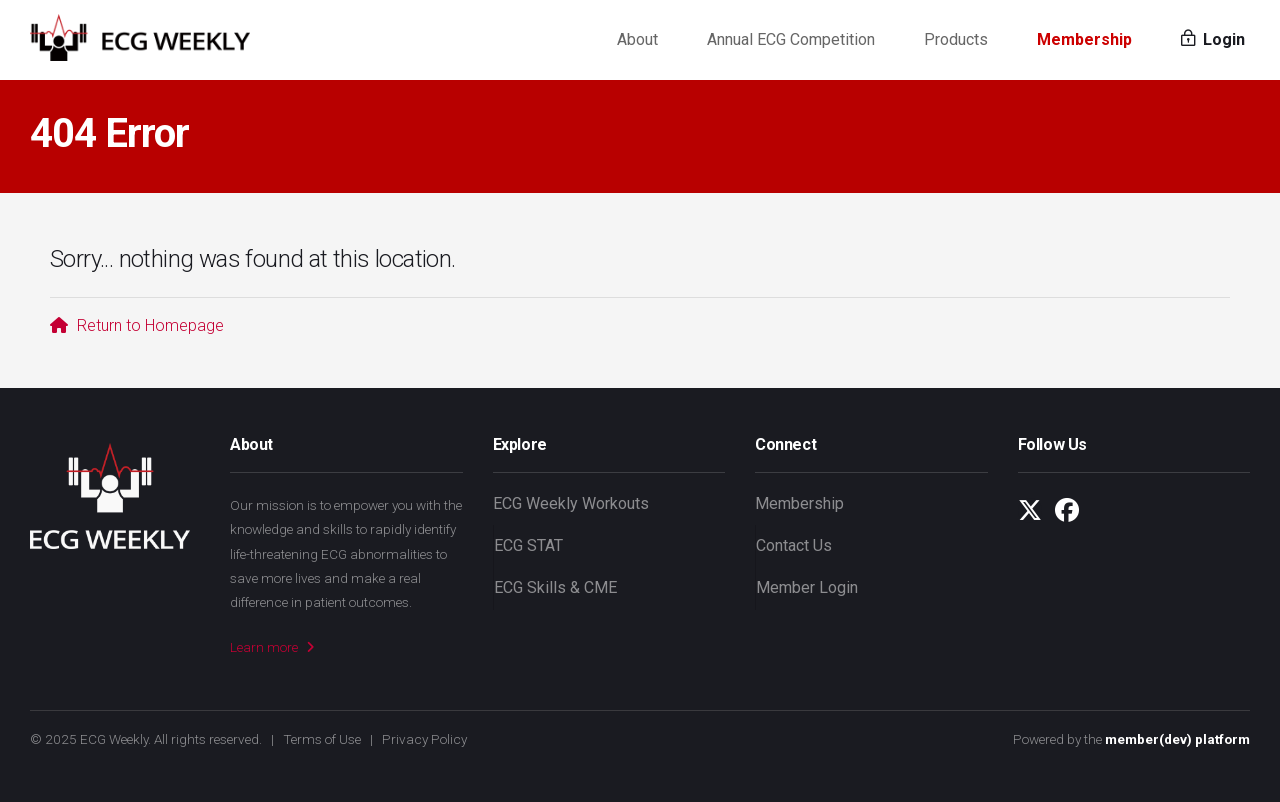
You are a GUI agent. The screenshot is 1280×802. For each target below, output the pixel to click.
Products (956, 39)
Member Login (807, 587)
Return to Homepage (137, 325)
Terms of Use (322, 739)
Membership (1084, 39)
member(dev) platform (1177, 739)
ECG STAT (528, 545)
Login (1213, 39)
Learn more (272, 647)
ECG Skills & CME (555, 587)
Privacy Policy (424, 739)
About (637, 39)
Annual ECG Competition (791, 39)
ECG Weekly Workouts (571, 503)
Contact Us (794, 545)
